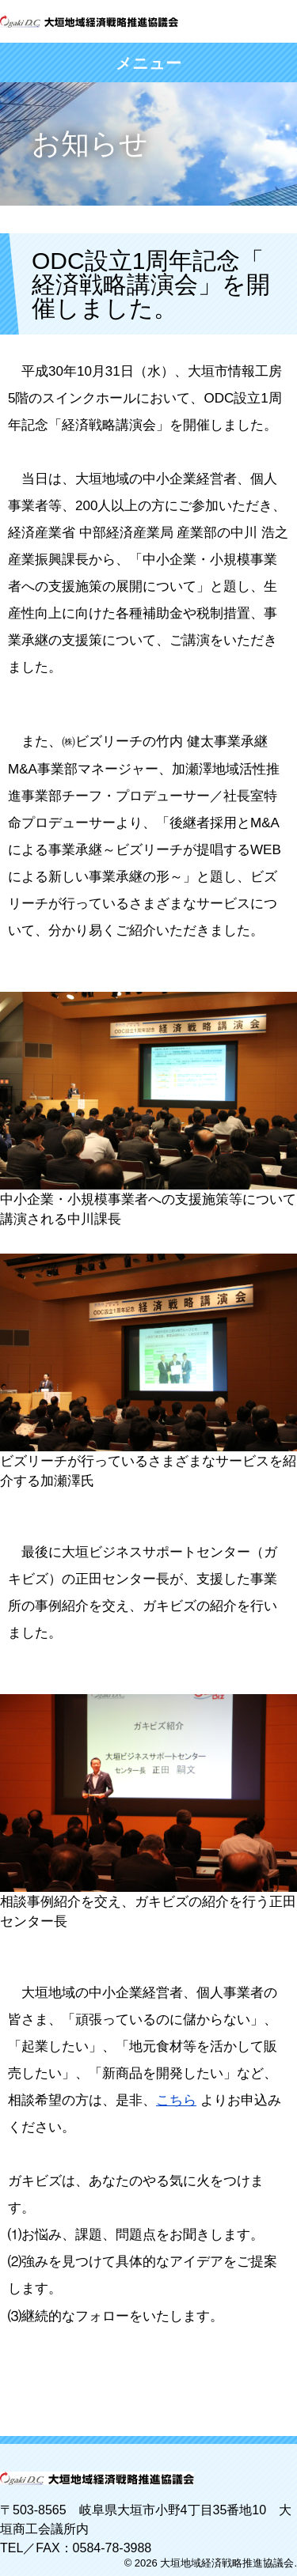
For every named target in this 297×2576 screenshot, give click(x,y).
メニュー (149, 63)
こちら (176, 2100)
